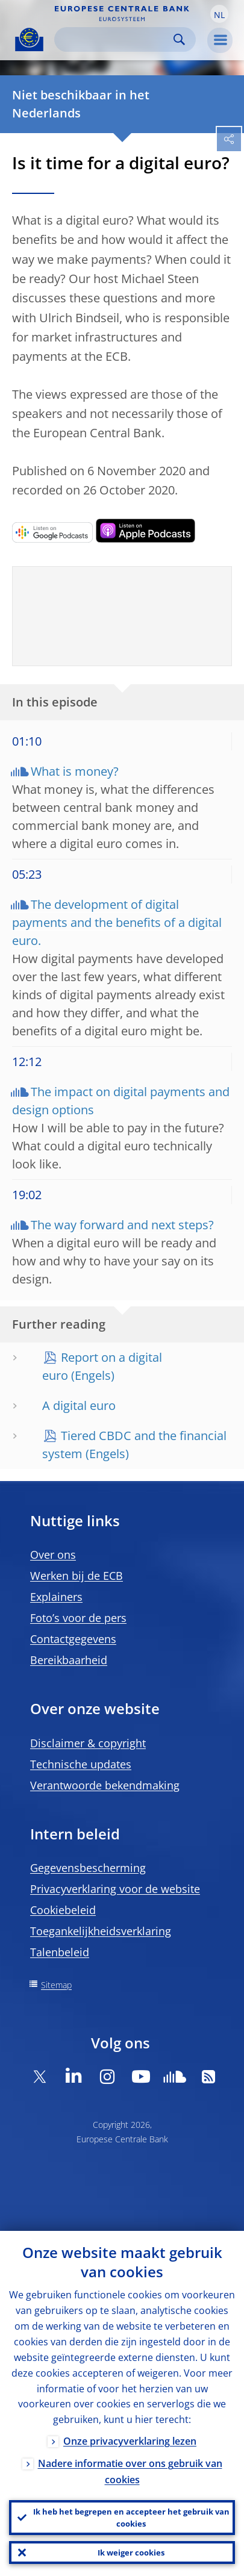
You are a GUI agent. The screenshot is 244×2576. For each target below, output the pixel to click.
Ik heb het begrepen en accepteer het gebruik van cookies (131, 2517)
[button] (219, 14)
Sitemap (56, 1985)
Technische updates (80, 1764)
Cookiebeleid (63, 1910)
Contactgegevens (73, 1639)
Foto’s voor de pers (78, 1618)
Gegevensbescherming (88, 1867)
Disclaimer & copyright (88, 1743)
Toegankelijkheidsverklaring (100, 1931)
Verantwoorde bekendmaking (105, 1785)
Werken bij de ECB (76, 1575)
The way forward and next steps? (122, 1225)
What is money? (75, 771)
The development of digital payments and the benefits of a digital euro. (117, 922)
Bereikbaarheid (68, 1660)
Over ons (53, 1554)
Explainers (56, 1596)
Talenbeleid (59, 1952)
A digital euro (79, 1405)
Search (179, 39)
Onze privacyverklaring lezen (129, 2441)
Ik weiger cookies (131, 2552)
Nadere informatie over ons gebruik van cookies (130, 2471)
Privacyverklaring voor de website (115, 1889)
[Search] (115, 39)
